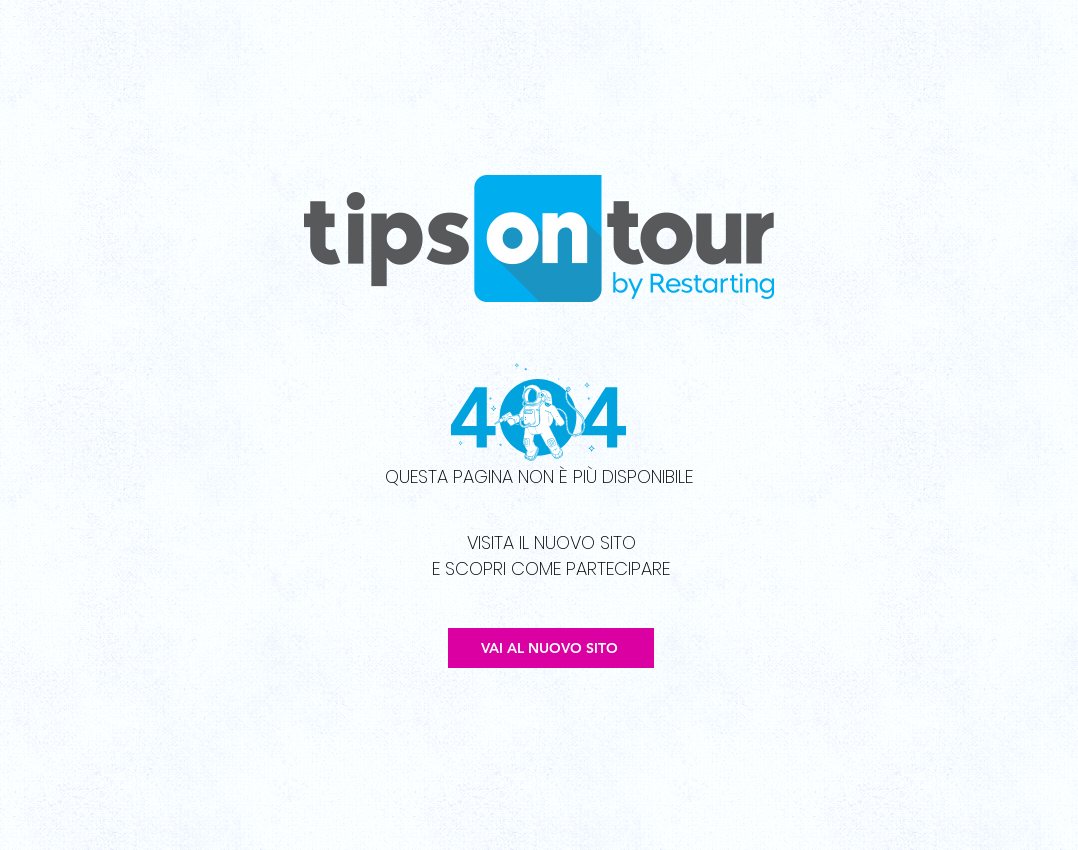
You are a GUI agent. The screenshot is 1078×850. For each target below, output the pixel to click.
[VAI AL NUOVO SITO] (551, 648)
